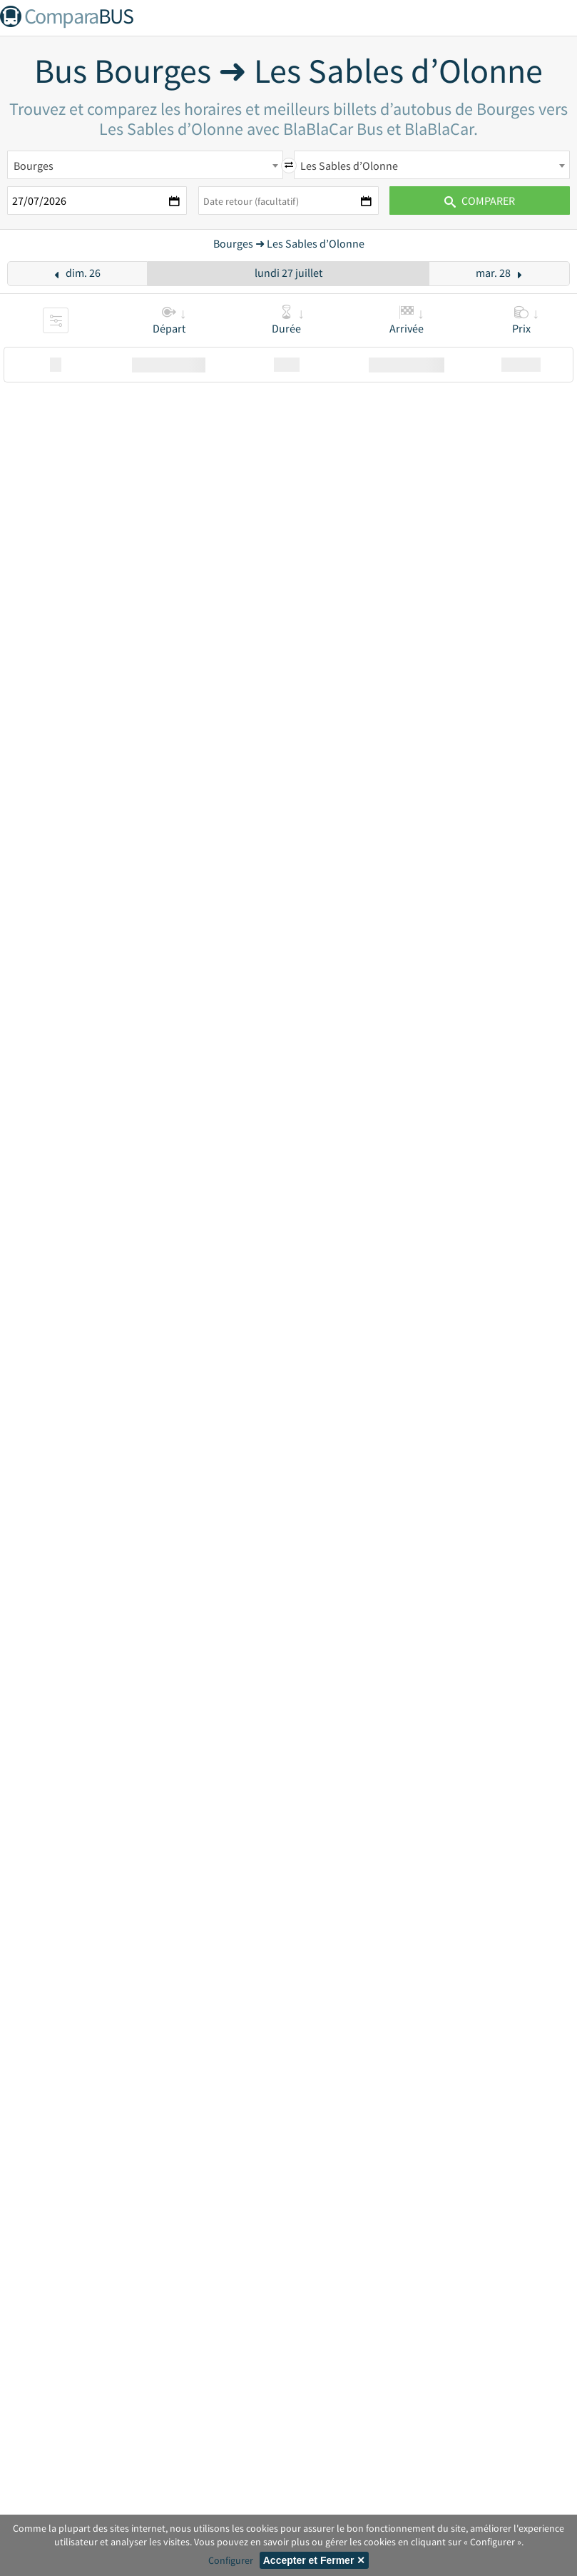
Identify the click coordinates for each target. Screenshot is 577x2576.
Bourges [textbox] (33, 165)
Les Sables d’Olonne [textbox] (349, 165)
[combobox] (145, 165)
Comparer (479, 200)
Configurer (230, 2560)
